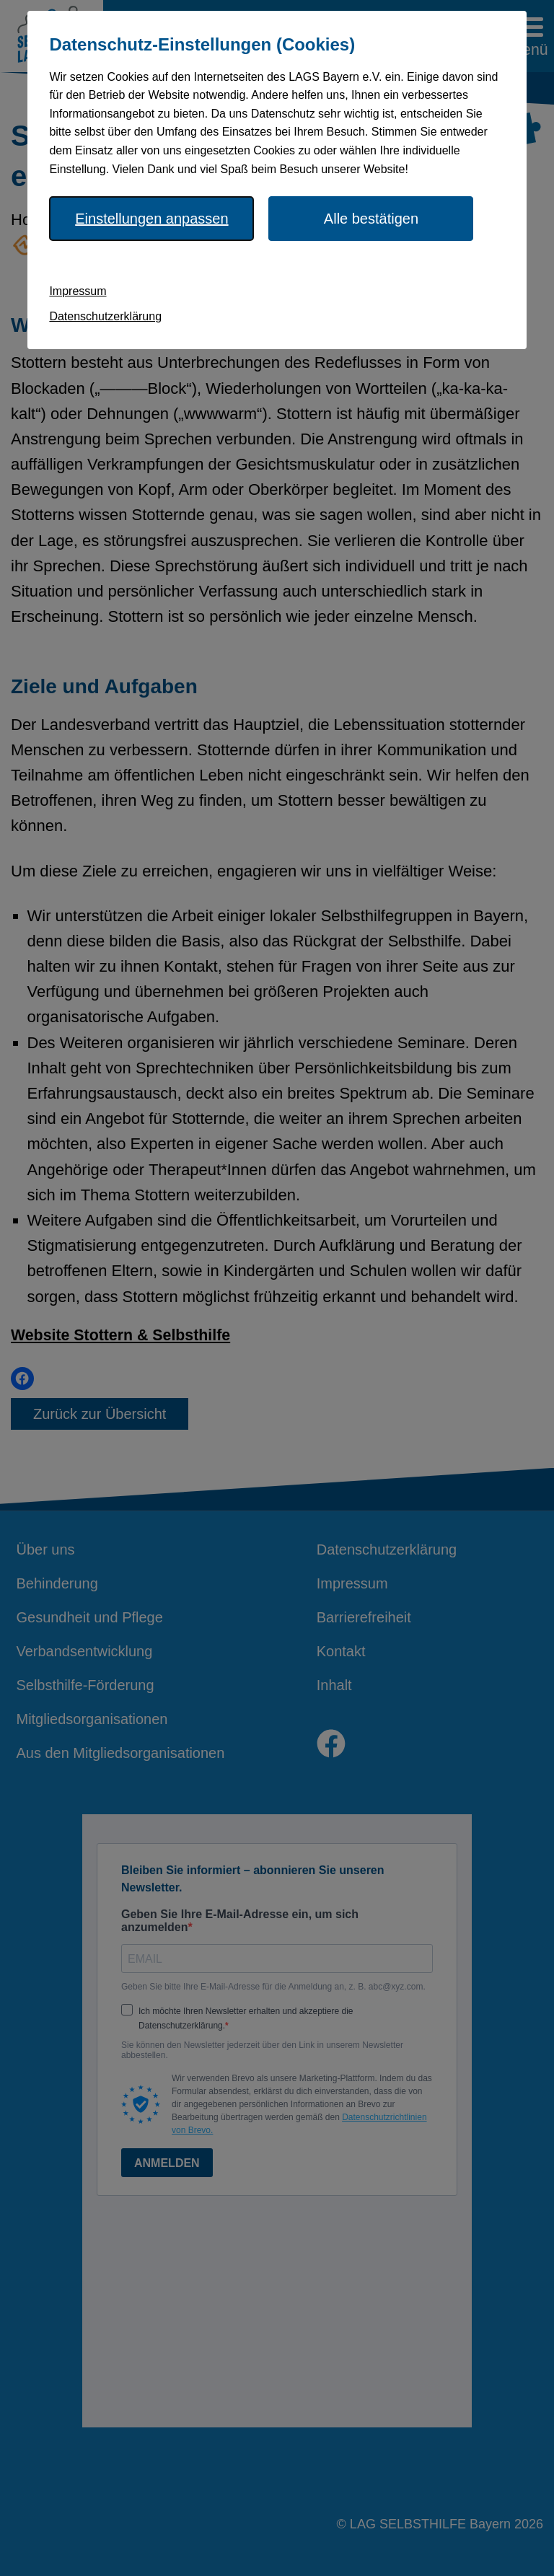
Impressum (77, 291)
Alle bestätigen (371, 219)
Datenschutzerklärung (105, 316)
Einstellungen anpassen (151, 219)
